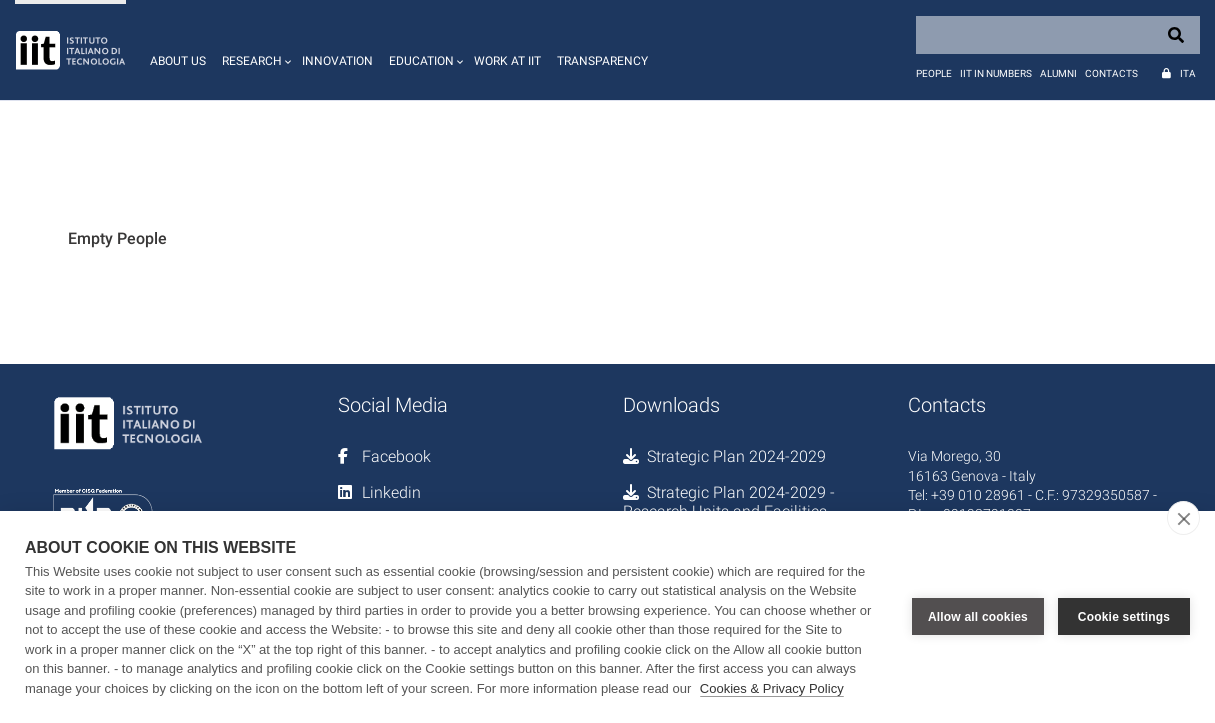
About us (178, 61)
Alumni (1058, 73)
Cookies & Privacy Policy (772, 688)
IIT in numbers (996, 73)
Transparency (602, 61)
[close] (1183, 518)
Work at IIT (507, 61)
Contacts (1111, 73)
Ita (1188, 73)
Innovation (337, 61)
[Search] (1058, 35)
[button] (254, 50)
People (934, 73)
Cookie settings (1124, 617)
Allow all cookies (978, 617)
